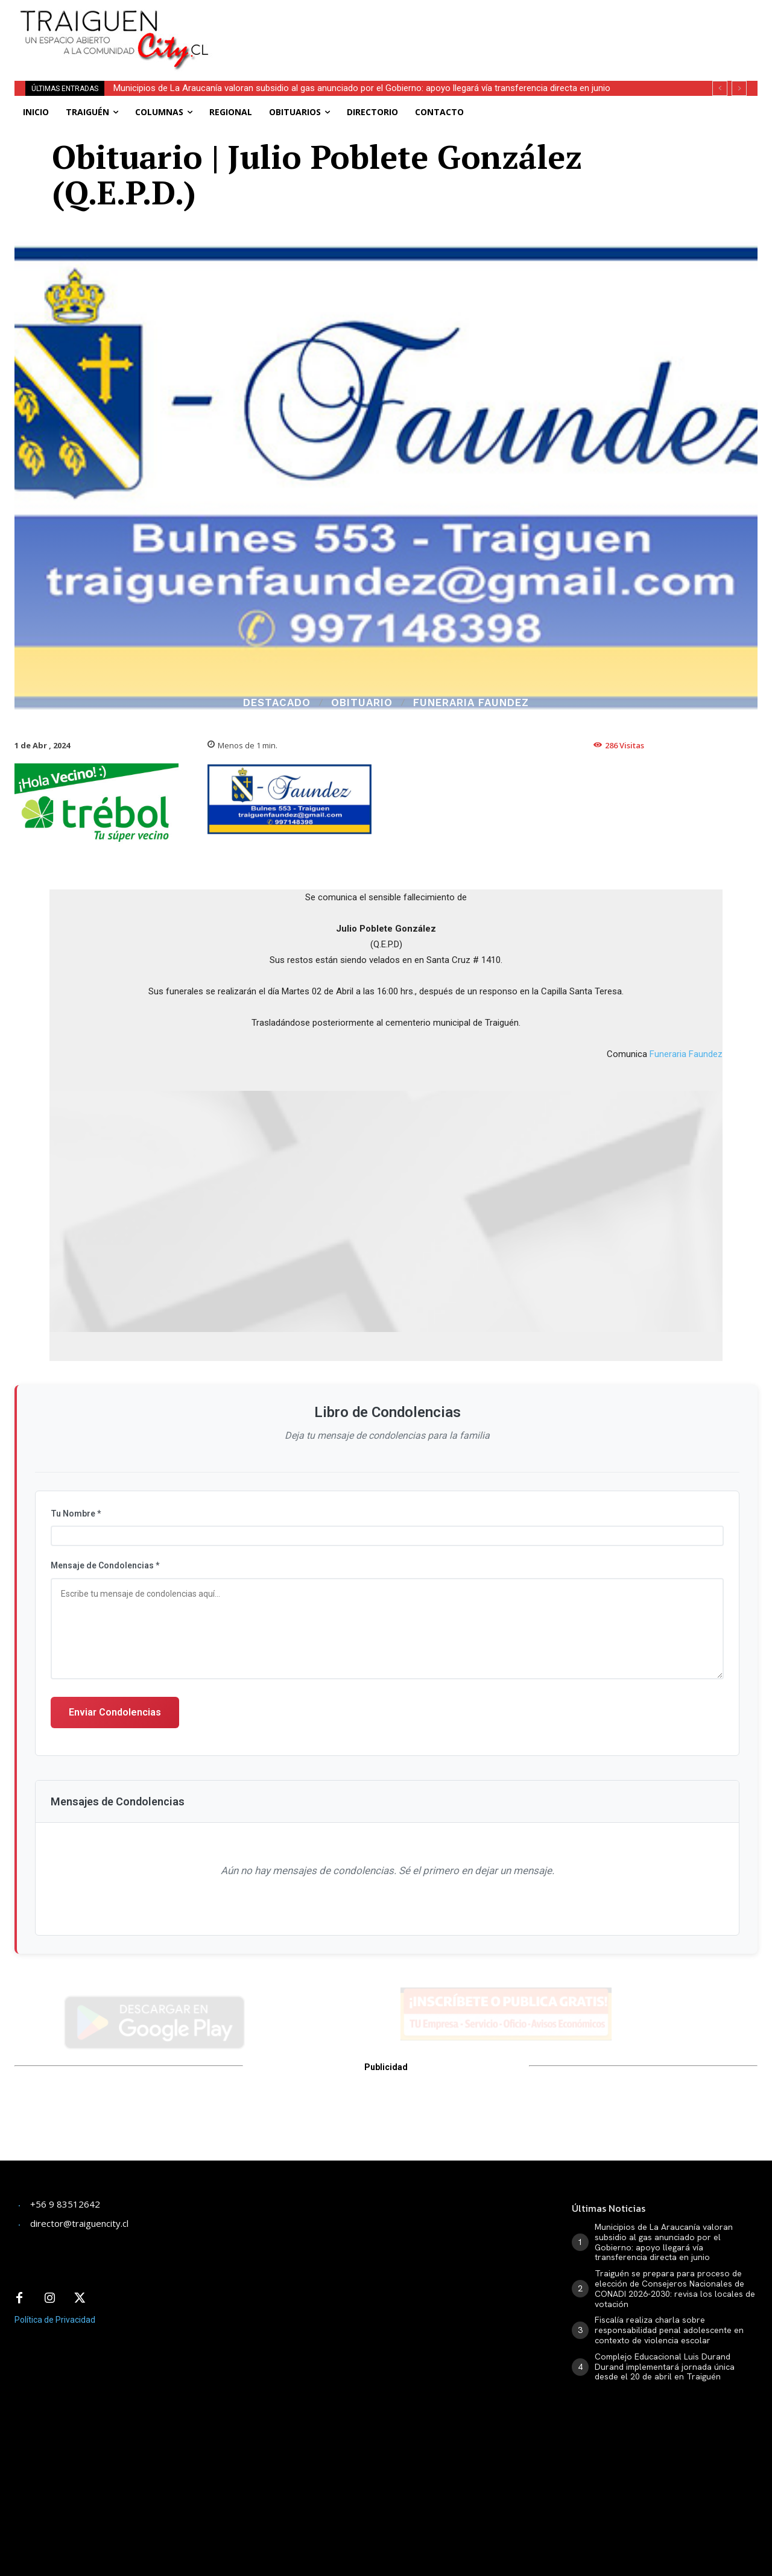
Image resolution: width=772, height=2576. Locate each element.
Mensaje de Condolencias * (105, 1565)
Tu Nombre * (76, 1513)
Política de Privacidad (54, 2320)
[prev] (719, 88)
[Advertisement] (491, 27)
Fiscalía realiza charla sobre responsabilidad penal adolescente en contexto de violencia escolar (669, 2330)
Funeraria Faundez (471, 703)
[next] (739, 88)
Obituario (362, 703)
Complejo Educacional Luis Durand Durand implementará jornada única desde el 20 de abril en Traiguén (665, 2366)
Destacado (277, 703)
